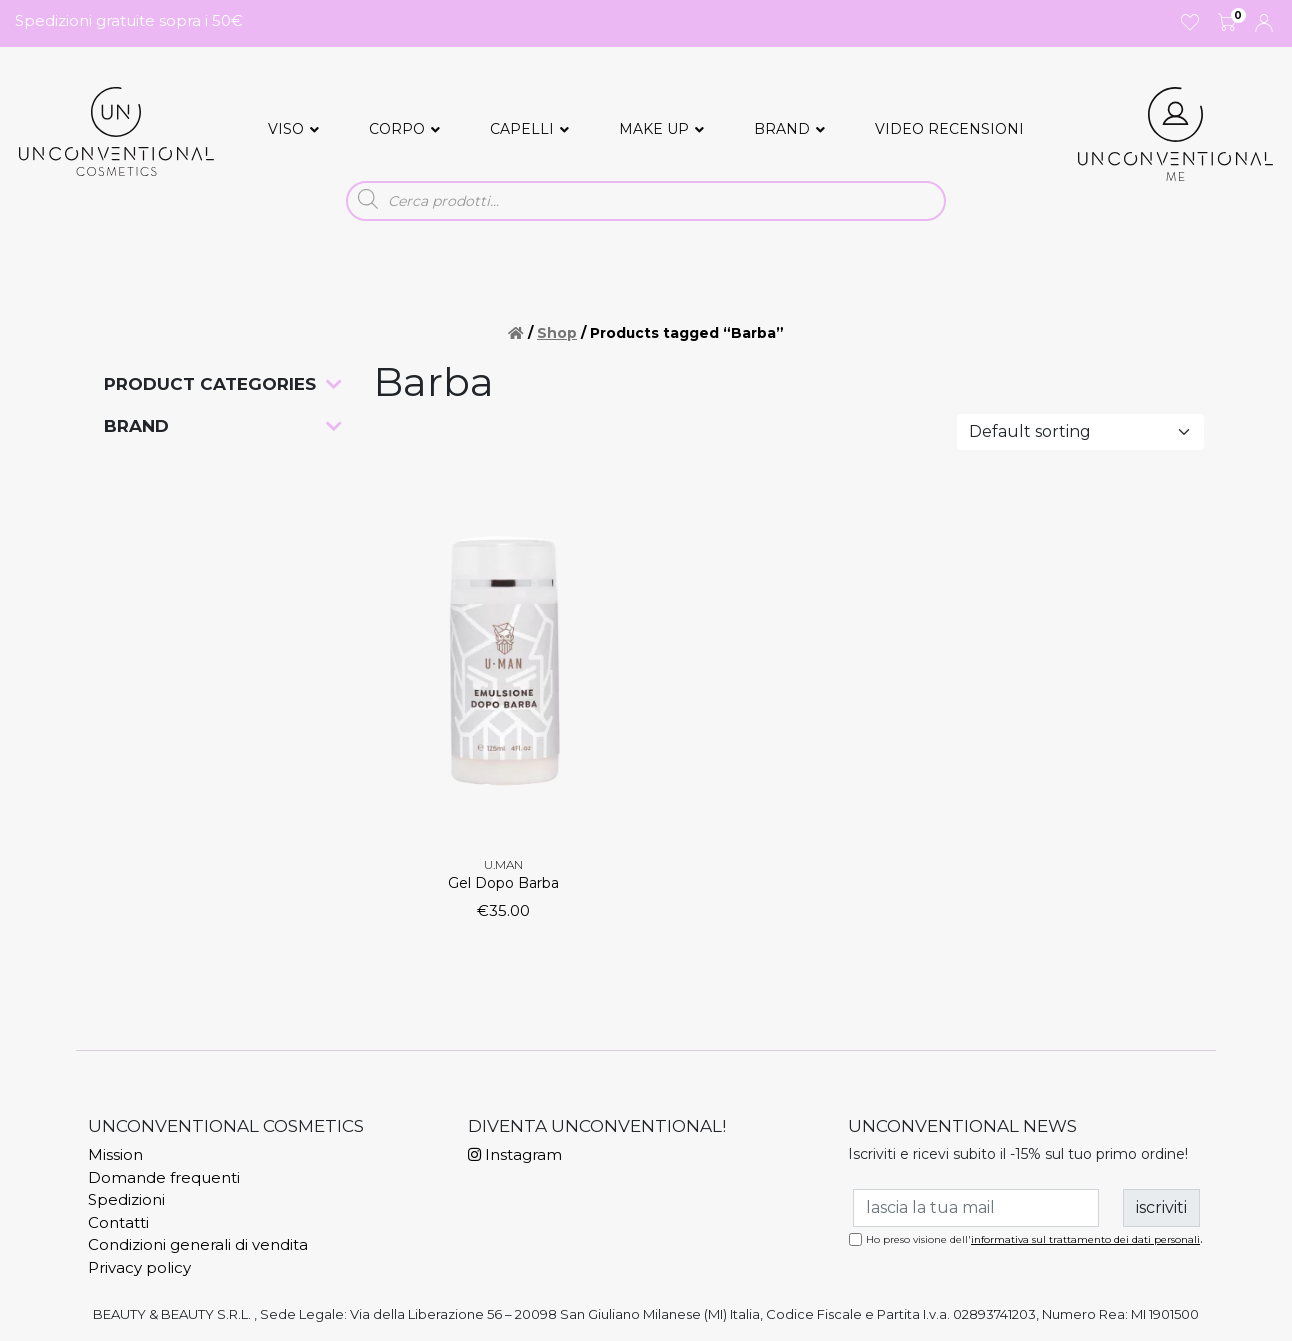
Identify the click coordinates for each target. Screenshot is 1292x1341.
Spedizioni (126, 1199)
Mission (115, 1154)
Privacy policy (139, 1267)
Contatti (118, 1222)
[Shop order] (1080, 432)
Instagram (515, 1154)
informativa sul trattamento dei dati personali (1085, 1239)
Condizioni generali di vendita (198, 1244)
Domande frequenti (164, 1177)
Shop (557, 333)
